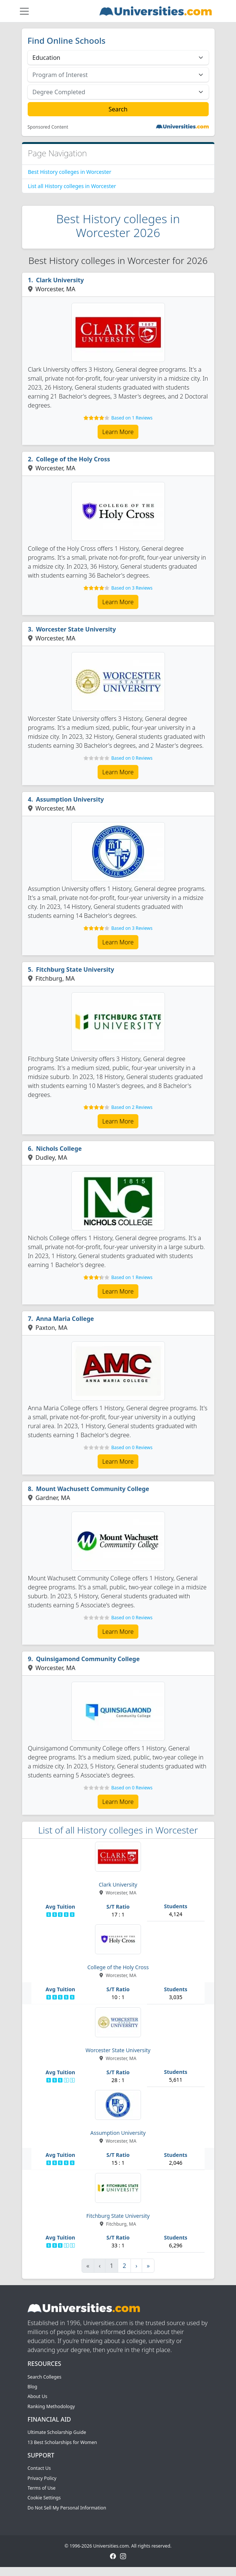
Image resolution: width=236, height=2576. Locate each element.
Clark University (60, 280)
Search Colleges (45, 2377)
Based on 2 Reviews (131, 1107)
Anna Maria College (65, 1319)
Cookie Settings (44, 2497)
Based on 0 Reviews (131, 758)
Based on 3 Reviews (131, 588)
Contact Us (39, 2468)
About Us (37, 2396)
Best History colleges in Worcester (69, 171)
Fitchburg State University (75, 969)
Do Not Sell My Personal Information (67, 2508)
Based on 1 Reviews (131, 418)
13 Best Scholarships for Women (62, 2442)
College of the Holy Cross (73, 459)
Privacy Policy (42, 2478)
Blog (32, 2386)
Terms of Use (42, 2488)
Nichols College (59, 1148)
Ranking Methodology (51, 2406)
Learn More (118, 432)
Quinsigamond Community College (88, 1659)
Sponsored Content (48, 127)
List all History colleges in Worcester (72, 186)
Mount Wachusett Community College (92, 1489)
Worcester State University (76, 629)
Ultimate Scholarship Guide (57, 2432)
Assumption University (70, 799)
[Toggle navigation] (24, 11)
